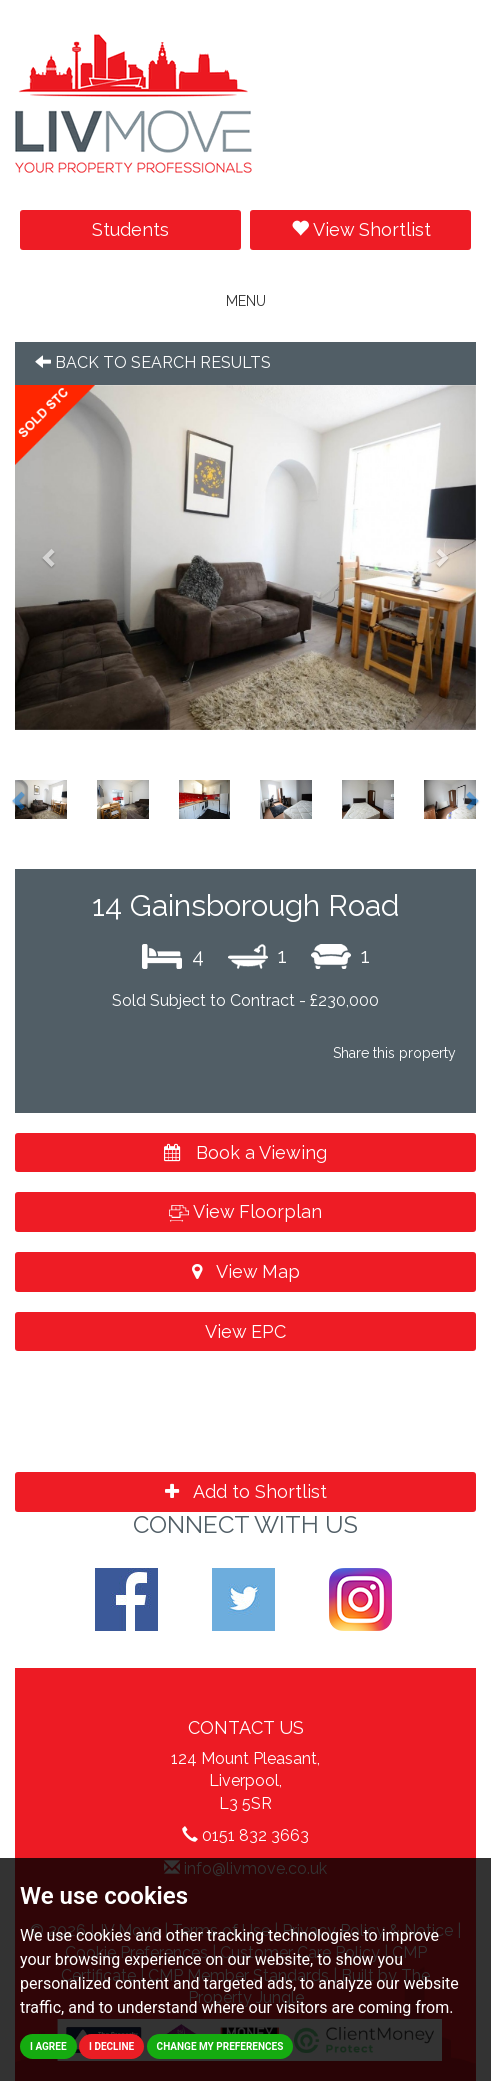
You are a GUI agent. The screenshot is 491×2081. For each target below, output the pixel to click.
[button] (49, 558)
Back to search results (153, 362)
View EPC (245, 1331)
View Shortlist (361, 229)
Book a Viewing (245, 1152)
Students (130, 229)
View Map (246, 1271)
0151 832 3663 (255, 1835)
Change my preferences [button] (220, 2046)
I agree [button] (48, 2046)
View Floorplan (245, 1211)
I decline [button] (111, 2046)
